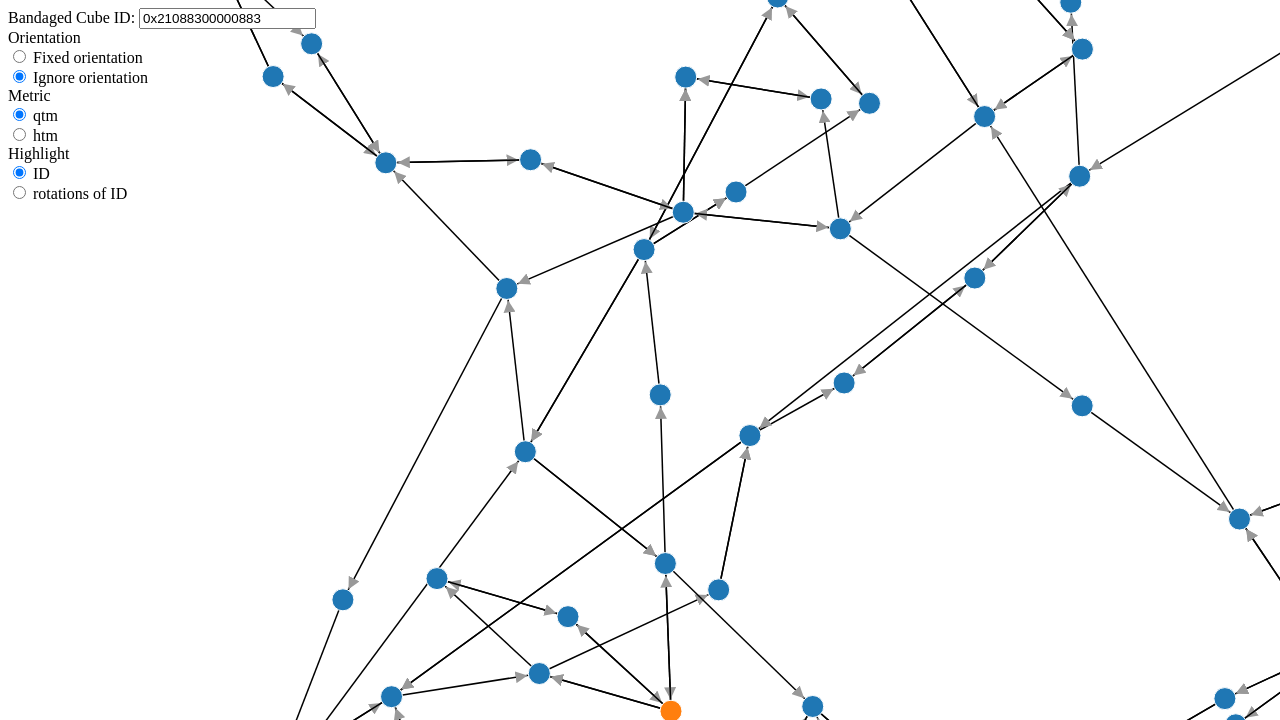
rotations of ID (80, 193)
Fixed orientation (88, 57)
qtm (45, 115)
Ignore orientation (90, 77)
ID (41, 173)
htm (45, 135)
